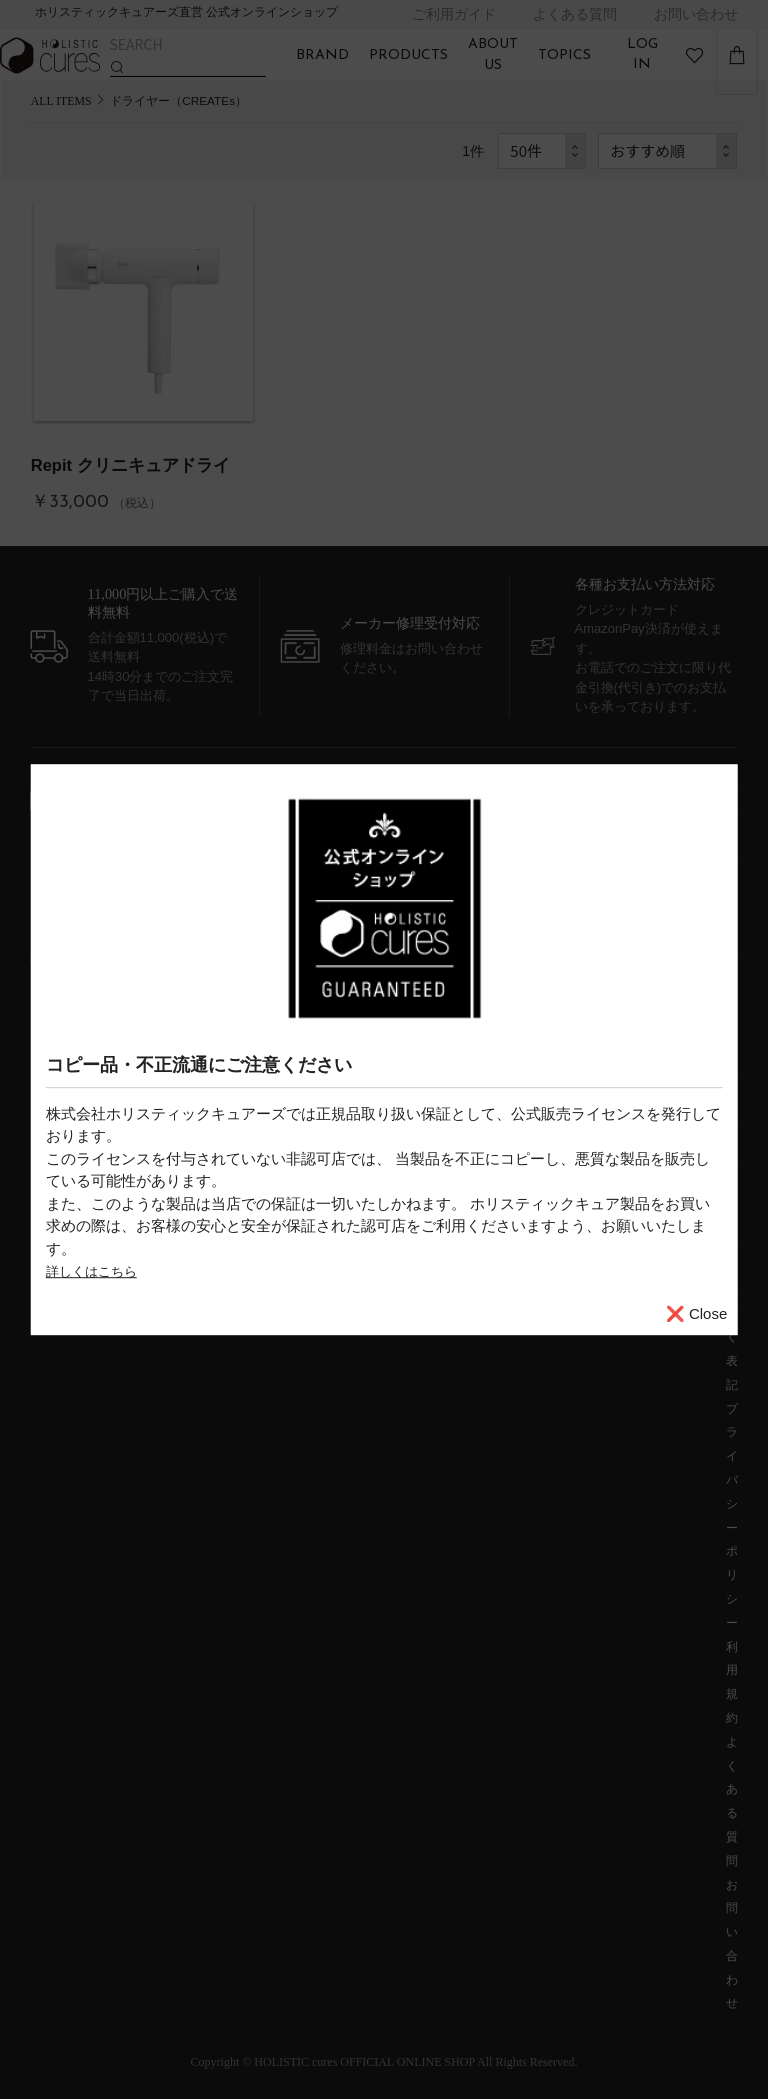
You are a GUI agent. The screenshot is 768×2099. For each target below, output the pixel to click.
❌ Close (697, 1313)
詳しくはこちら (98, 1270)
